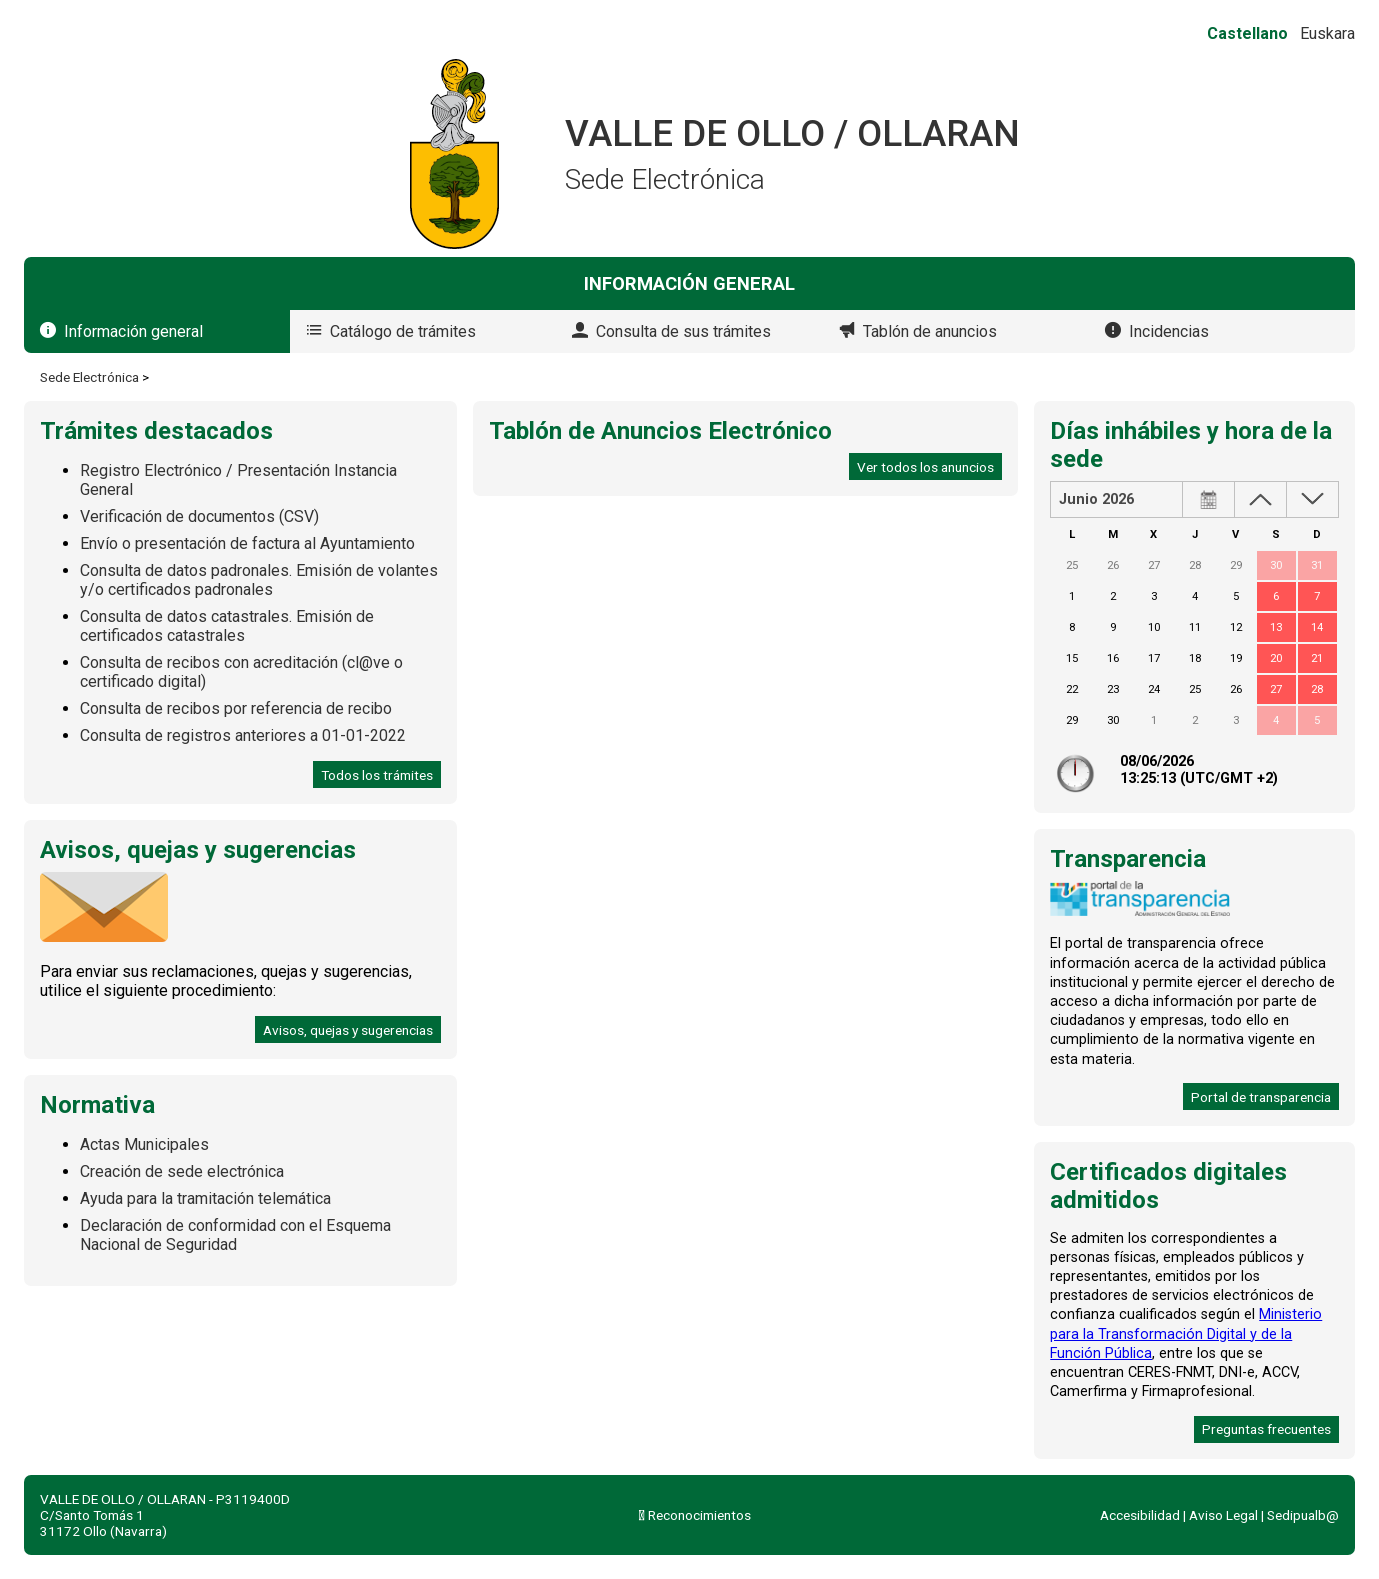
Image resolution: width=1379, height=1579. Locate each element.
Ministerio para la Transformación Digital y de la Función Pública (1186, 1333)
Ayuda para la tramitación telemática (205, 1198)
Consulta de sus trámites (683, 331)
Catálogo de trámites (403, 331)
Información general (133, 331)
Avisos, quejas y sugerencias (348, 1030)
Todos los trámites (377, 775)
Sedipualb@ (1303, 1515)
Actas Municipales (144, 1144)
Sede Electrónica (89, 377)
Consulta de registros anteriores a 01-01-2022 (243, 735)
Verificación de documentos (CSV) (199, 516)
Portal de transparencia (1261, 1097)
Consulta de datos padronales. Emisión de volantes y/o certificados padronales (259, 580)
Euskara (1327, 33)
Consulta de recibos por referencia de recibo (236, 708)
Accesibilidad (1140, 1515)
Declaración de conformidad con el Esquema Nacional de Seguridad (235, 1235)
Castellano (1247, 33)
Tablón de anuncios (930, 331)
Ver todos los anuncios (925, 467)
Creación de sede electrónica (182, 1171)
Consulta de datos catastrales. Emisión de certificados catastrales (227, 626)
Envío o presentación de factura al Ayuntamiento (247, 543)
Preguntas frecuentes (1266, 1429)
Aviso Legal (1223, 1515)
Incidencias (1169, 331)
